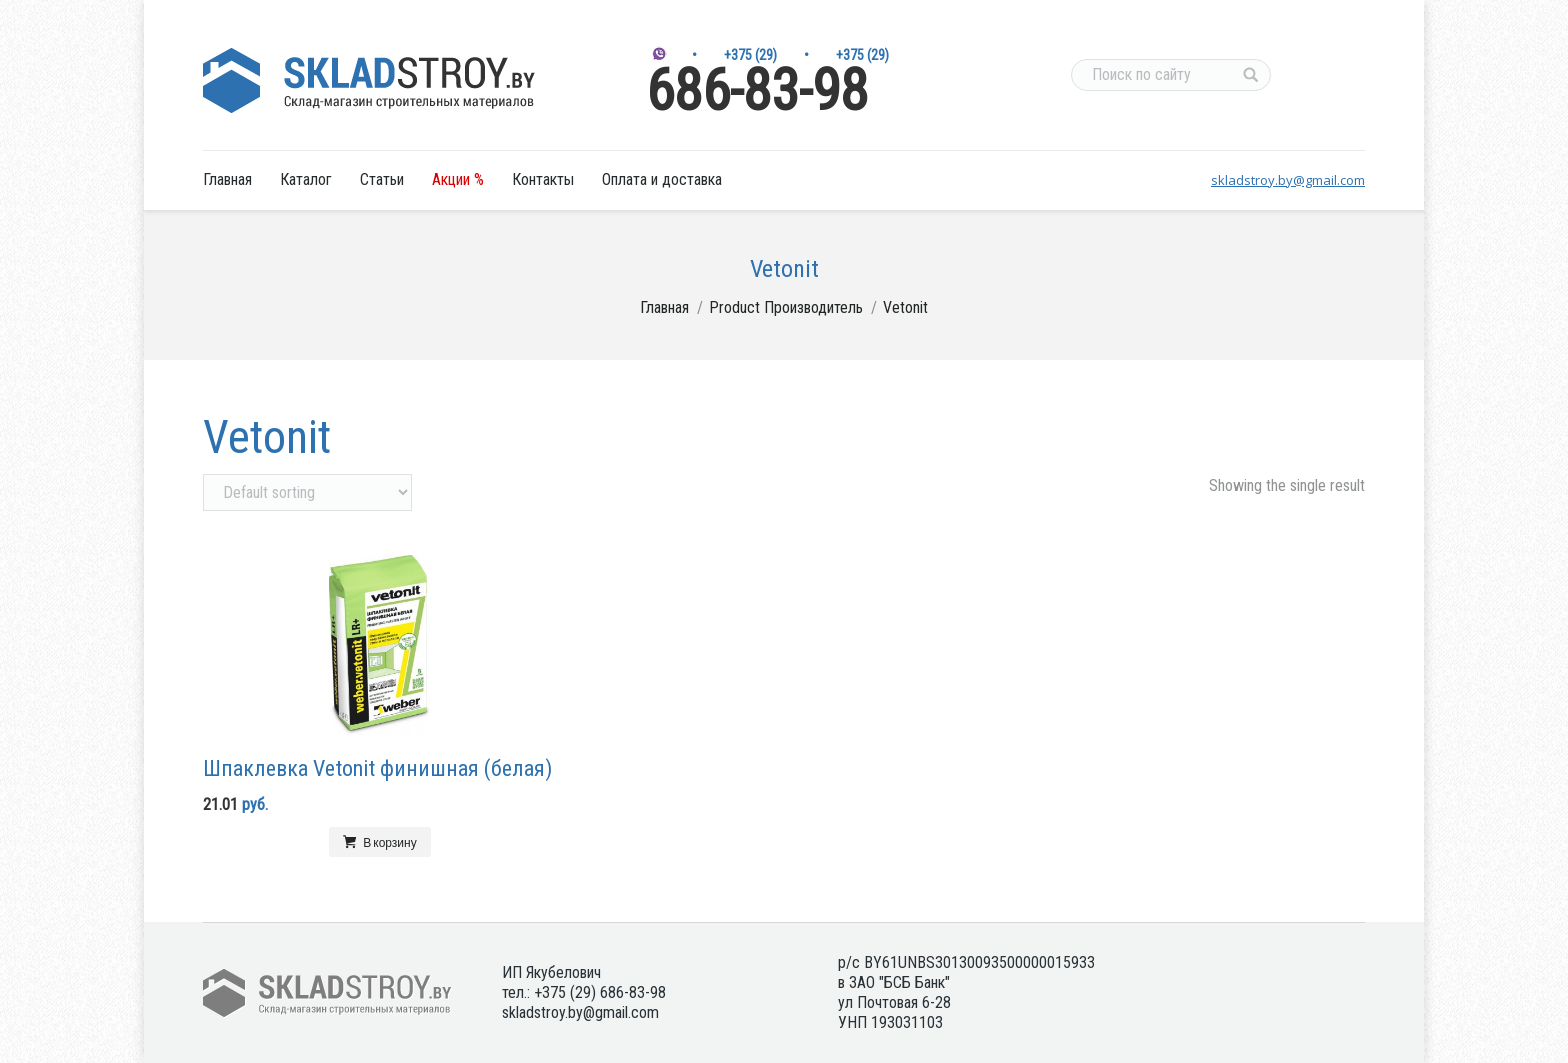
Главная (664, 307)
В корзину (389, 842)
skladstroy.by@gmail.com (1288, 180)
